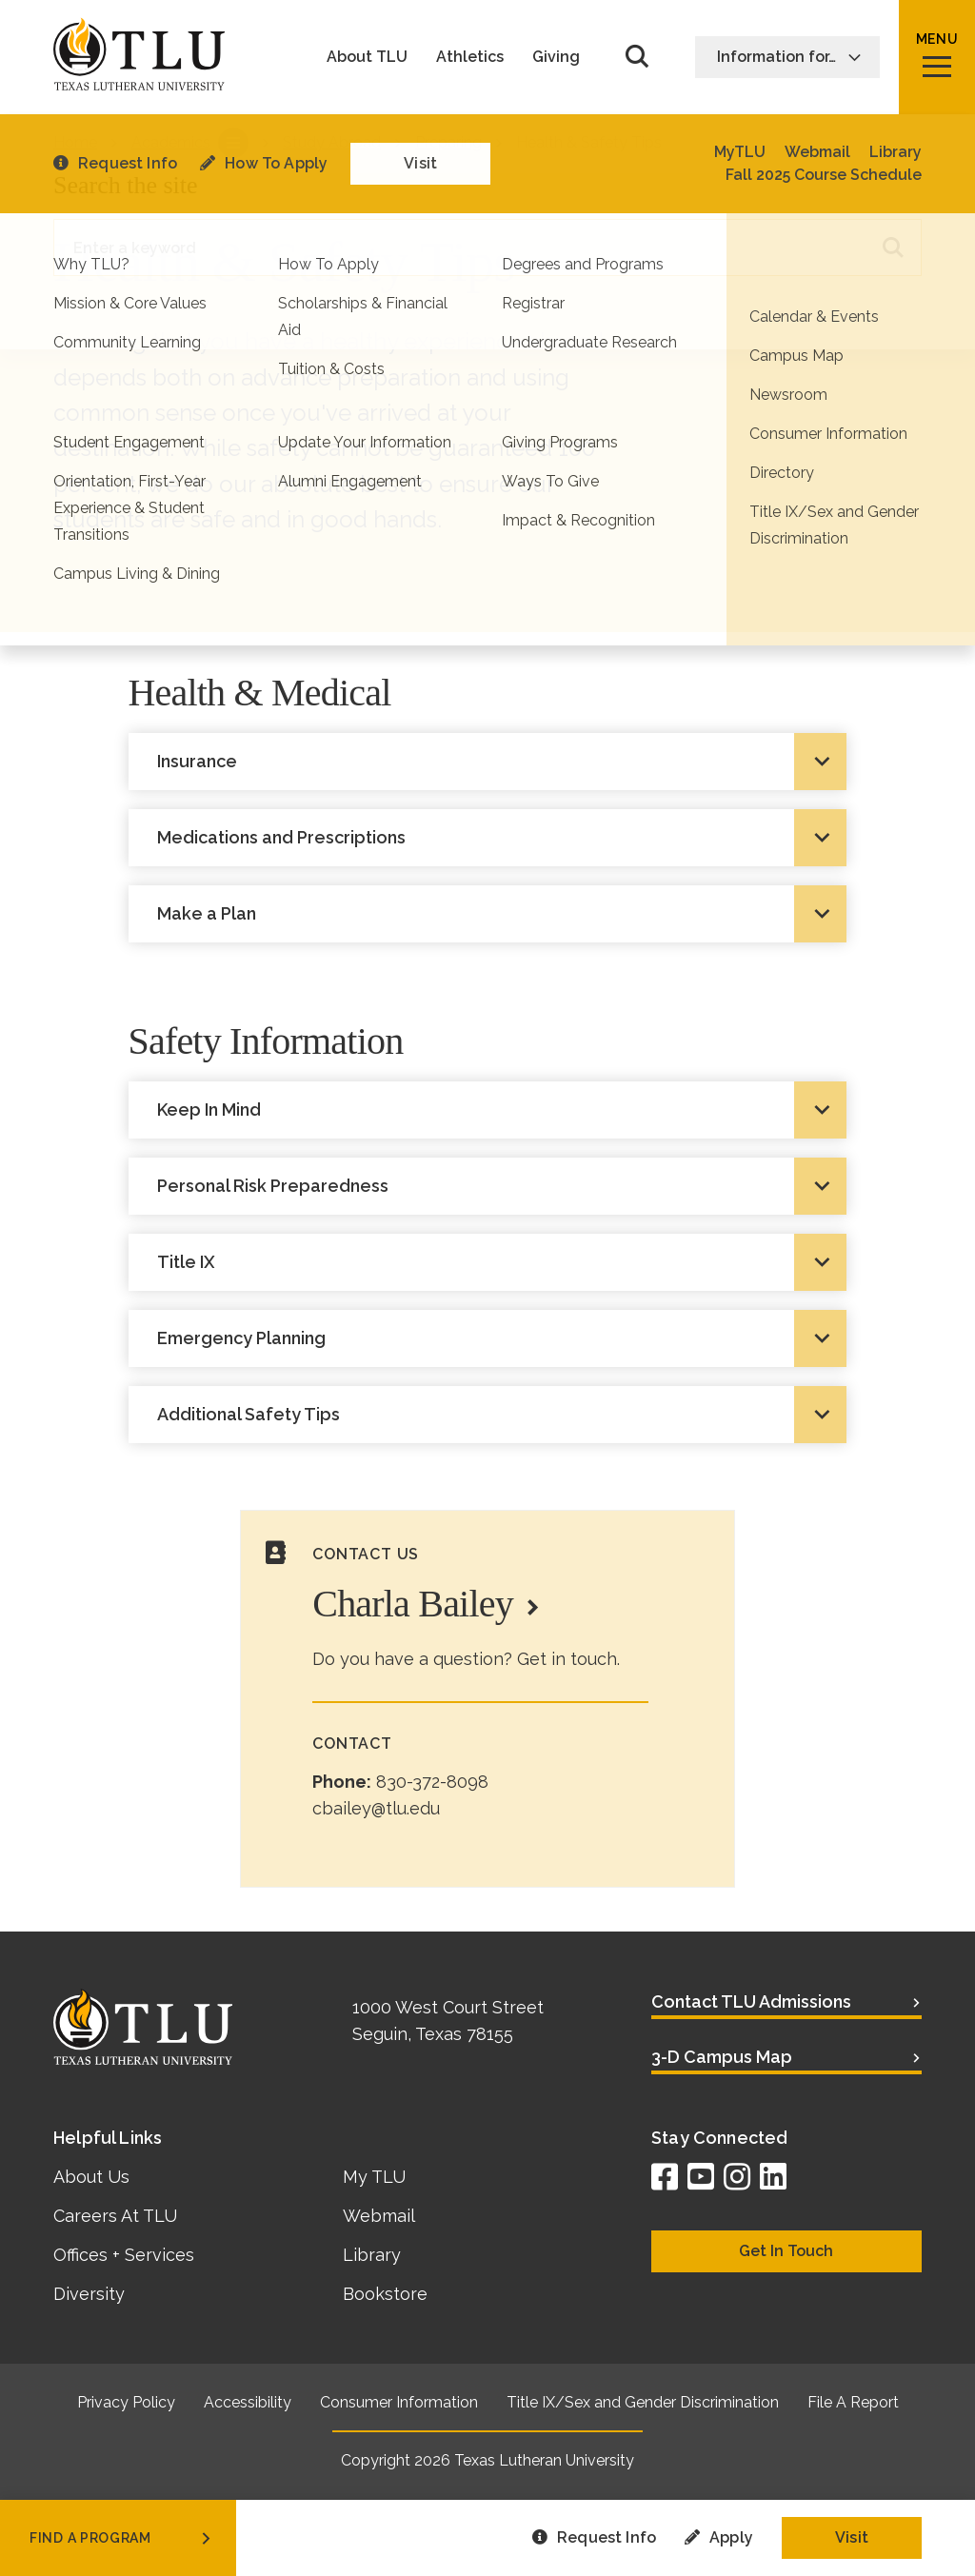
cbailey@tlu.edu (376, 1808)
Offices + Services (123, 2255)
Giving (556, 57)
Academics (170, 142)
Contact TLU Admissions (751, 2001)
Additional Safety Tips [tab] (248, 1414)
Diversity (89, 2294)
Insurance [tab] (197, 761)
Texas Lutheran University (544, 2460)
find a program (122, 2538)
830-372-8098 (432, 1782)
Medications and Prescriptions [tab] (281, 837)
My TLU (374, 2177)
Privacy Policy (126, 2402)
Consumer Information (399, 2402)
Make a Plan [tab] (206, 913)
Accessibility (247, 2402)
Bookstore (385, 2294)
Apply (719, 2537)
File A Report (853, 2402)
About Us (91, 2177)
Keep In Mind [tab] (209, 1110)
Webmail (379, 2216)
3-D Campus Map (721, 2057)
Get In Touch (786, 2251)
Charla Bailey (412, 1603)
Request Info (594, 2537)
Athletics (470, 57)
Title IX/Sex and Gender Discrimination (643, 2402)
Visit (851, 2537)
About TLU (367, 57)
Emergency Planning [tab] (241, 1338)
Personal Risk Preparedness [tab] (272, 1186)
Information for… (789, 57)
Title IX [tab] (186, 1262)
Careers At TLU (115, 2216)
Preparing (448, 142)
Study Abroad (332, 142)
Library (372, 2255)
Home (75, 142)
